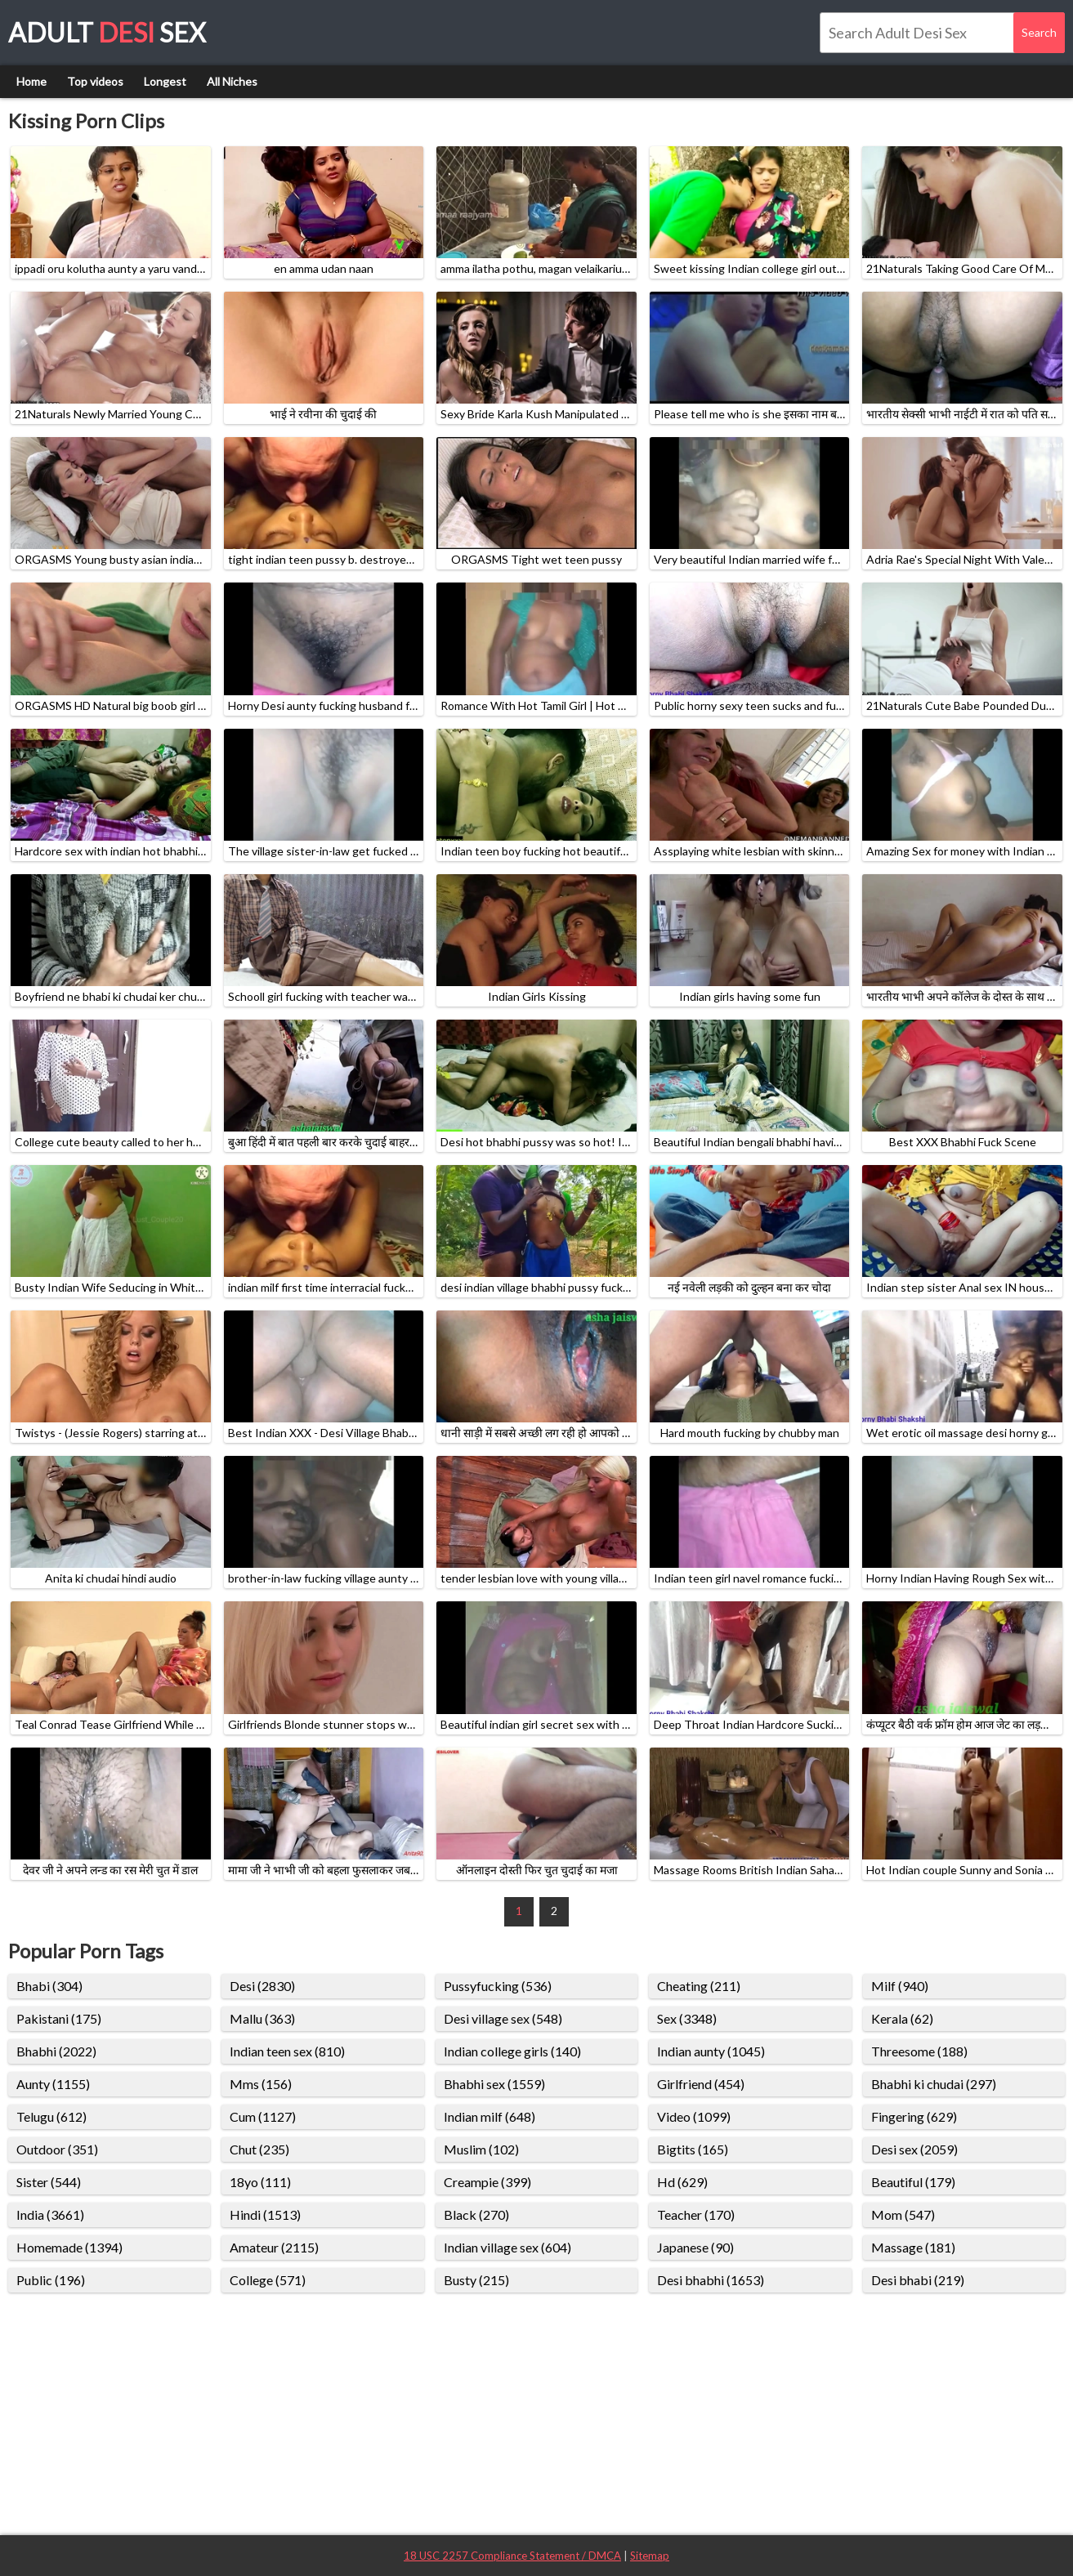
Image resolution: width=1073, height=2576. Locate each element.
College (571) (268, 2280)
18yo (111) (260, 2182)
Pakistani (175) (58, 2018)
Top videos (95, 81)
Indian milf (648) (489, 2116)
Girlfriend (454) (700, 2084)
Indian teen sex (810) (287, 2051)
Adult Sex (107, 32)
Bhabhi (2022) (56, 2051)
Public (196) (50, 2280)
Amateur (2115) (274, 2247)
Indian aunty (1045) (711, 2051)
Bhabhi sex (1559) (494, 2084)
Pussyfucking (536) (498, 1985)
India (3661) (50, 2214)
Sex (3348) (687, 2018)
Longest (165, 81)
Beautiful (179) (913, 2182)
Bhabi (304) (49, 1985)
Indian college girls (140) (512, 2051)
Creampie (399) (487, 2182)
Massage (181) (913, 2247)
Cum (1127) (263, 2116)
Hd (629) (682, 2182)
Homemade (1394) (69, 2247)
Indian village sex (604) (507, 2247)
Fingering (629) (914, 2116)
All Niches (232, 81)
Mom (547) (903, 2214)
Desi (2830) (262, 1985)
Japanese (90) (695, 2247)
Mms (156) (261, 2084)
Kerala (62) (902, 2018)
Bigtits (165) (692, 2149)
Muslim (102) (481, 2149)
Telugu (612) (51, 2116)
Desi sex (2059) (914, 2149)
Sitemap (649, 2555)
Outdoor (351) (57, 2149)
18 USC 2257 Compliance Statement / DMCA (512, 2555)
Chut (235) (259, 2149)
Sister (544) (48, 2182)
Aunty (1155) (53, 2084)
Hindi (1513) (265, 2214)
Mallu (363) (262, 2018)
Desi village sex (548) (503, 2018)
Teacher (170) (696, 2214)
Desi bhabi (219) (917, 2280)
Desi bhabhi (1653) (710, 2280)
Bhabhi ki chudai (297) (933, 2084)
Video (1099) (694, 2116)
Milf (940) (899, 1985)
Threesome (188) (919, 2051)
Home (31, 81)
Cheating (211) (698, 1985)
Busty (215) (476, 2280)
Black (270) (476, 2214)
